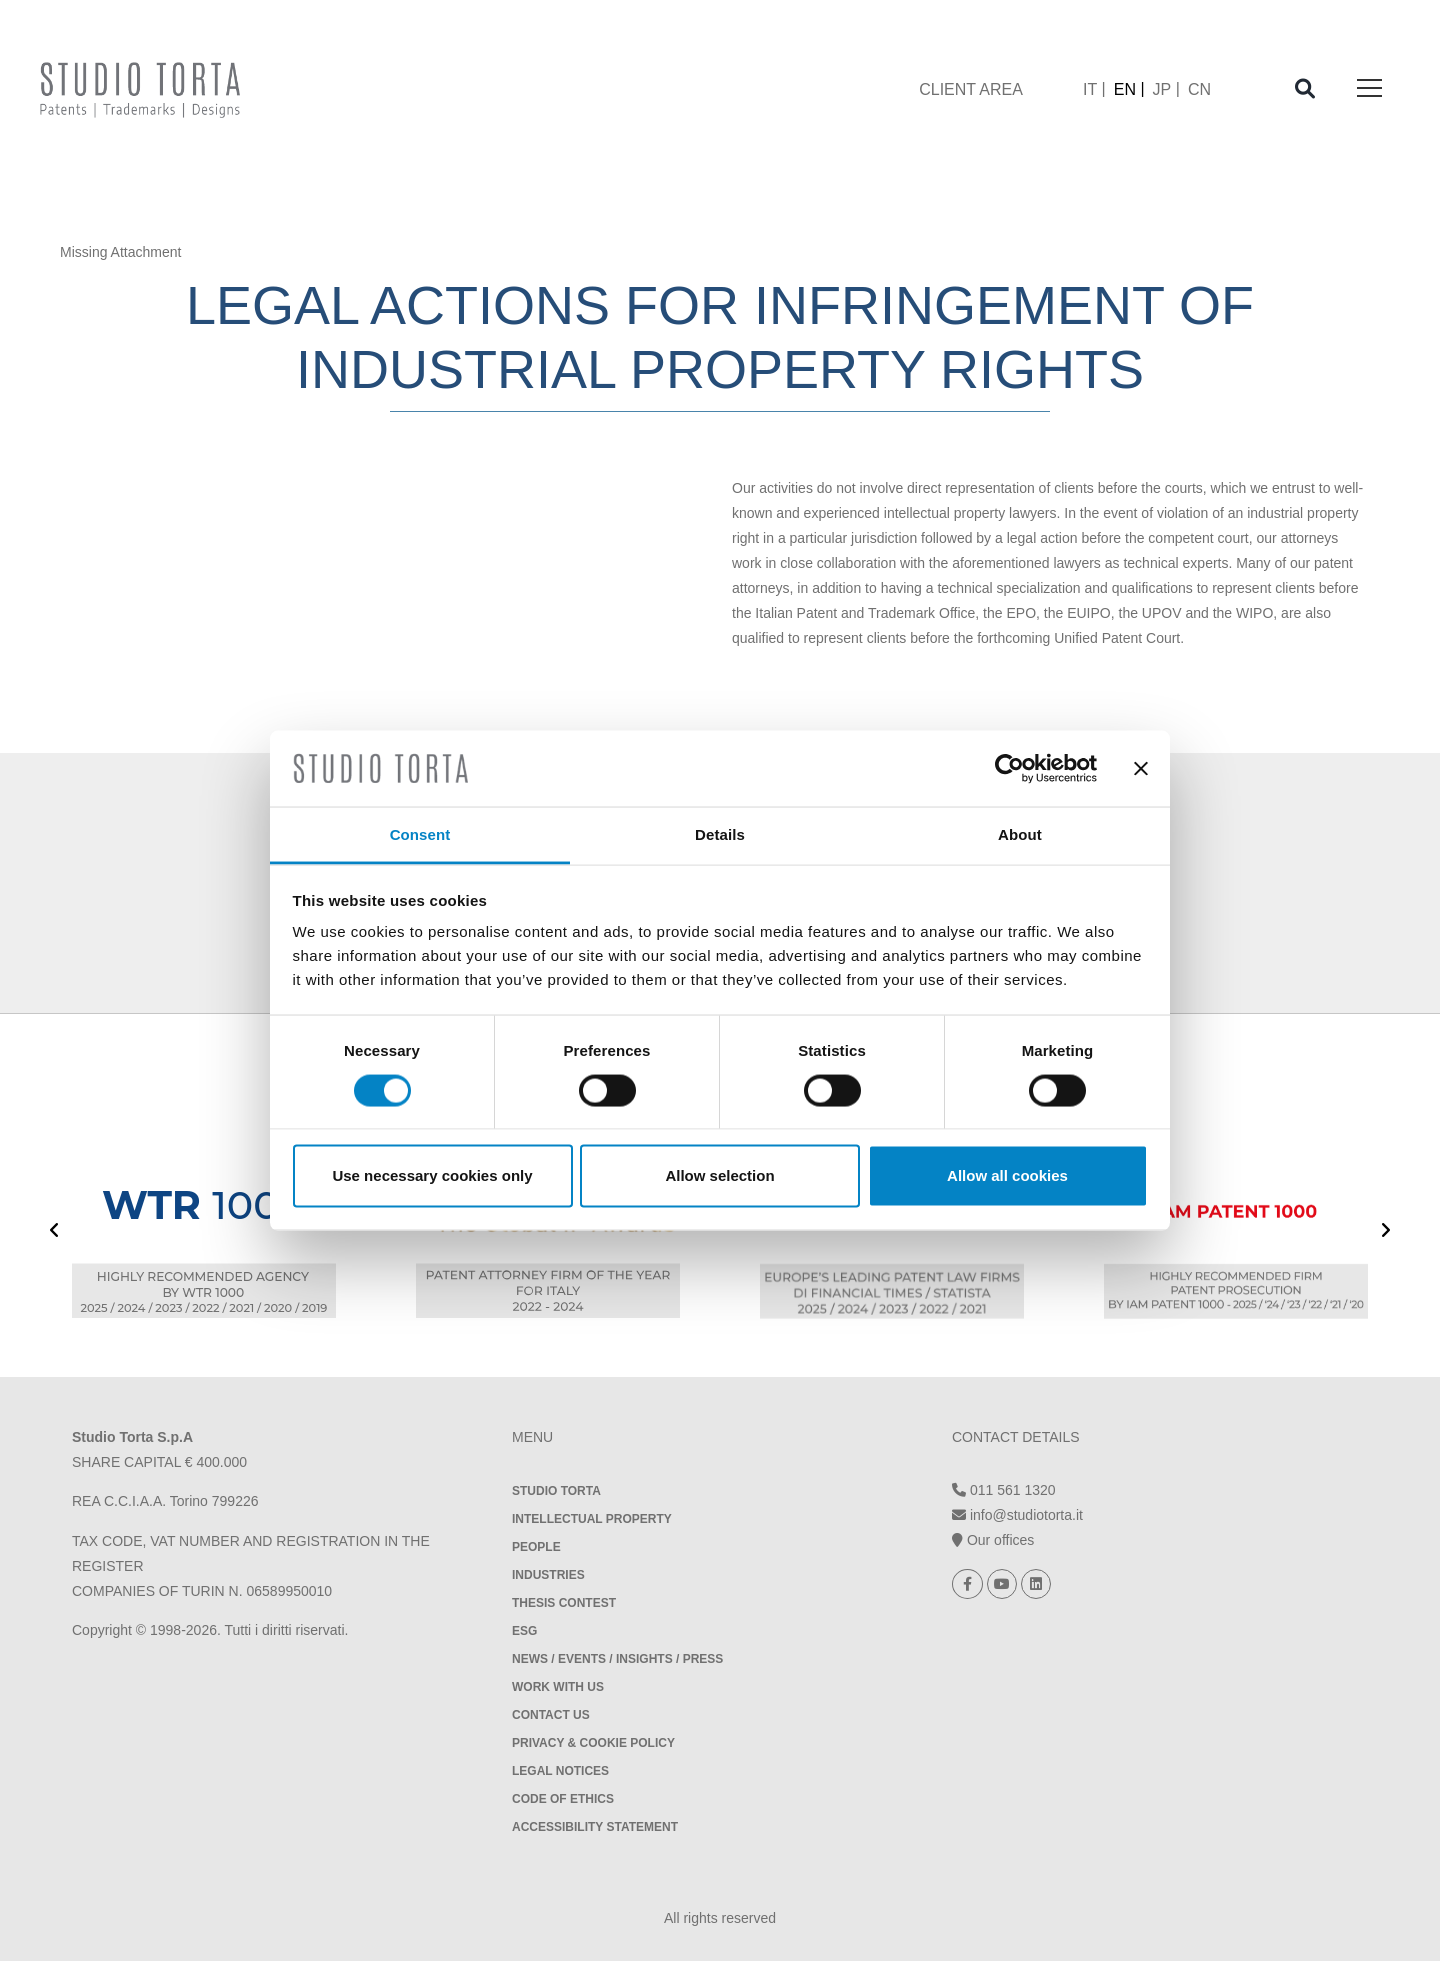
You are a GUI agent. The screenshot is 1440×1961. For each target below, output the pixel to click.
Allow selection (719, 1175)
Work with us (558, 1687)
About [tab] (1020, 834)
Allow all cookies (1007, 1175)
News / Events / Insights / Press (617, 1659)
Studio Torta (556, 1491)
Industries (548, 1575)
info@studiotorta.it (1017, 1515)
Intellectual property (592, 1519)
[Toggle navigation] (1369, 89)
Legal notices (560, 1771)
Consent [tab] (420, 834)
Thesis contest (564, 1603)
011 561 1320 (1004, 1490)
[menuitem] (1094, 89)
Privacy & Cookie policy (593, 1743)
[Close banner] (1141, 768)
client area (971, 89)
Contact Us (551, 1715)
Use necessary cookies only (432, 1175)
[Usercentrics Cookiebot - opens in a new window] (1009, 768)
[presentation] (54, 1232)
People (536, 1547)
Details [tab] (720, 834)
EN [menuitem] (1125, 89)
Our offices (993, 1540)
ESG (524, 1631)
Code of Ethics (563, 1799)
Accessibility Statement (595, 1827)
